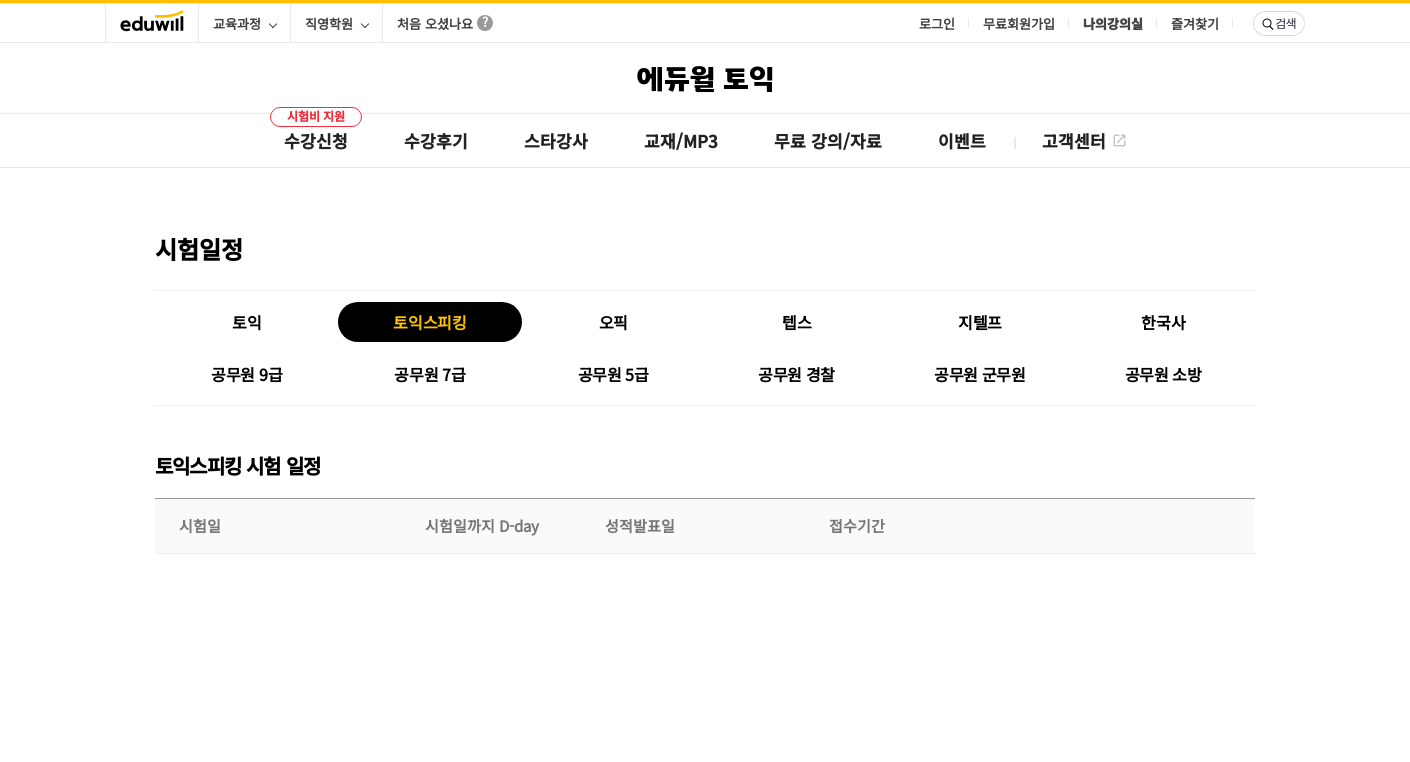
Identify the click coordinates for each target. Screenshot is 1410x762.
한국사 (1163, 322)
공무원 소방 (1163, 374)
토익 (246, 322)
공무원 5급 (613, 374)
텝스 (796, 322)
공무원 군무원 (980, 374)
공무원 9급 (246, 374)
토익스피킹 (429, 322)
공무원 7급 (429, 374)
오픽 (613, 322)
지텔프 (980, 322)
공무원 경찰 (796, 374)
